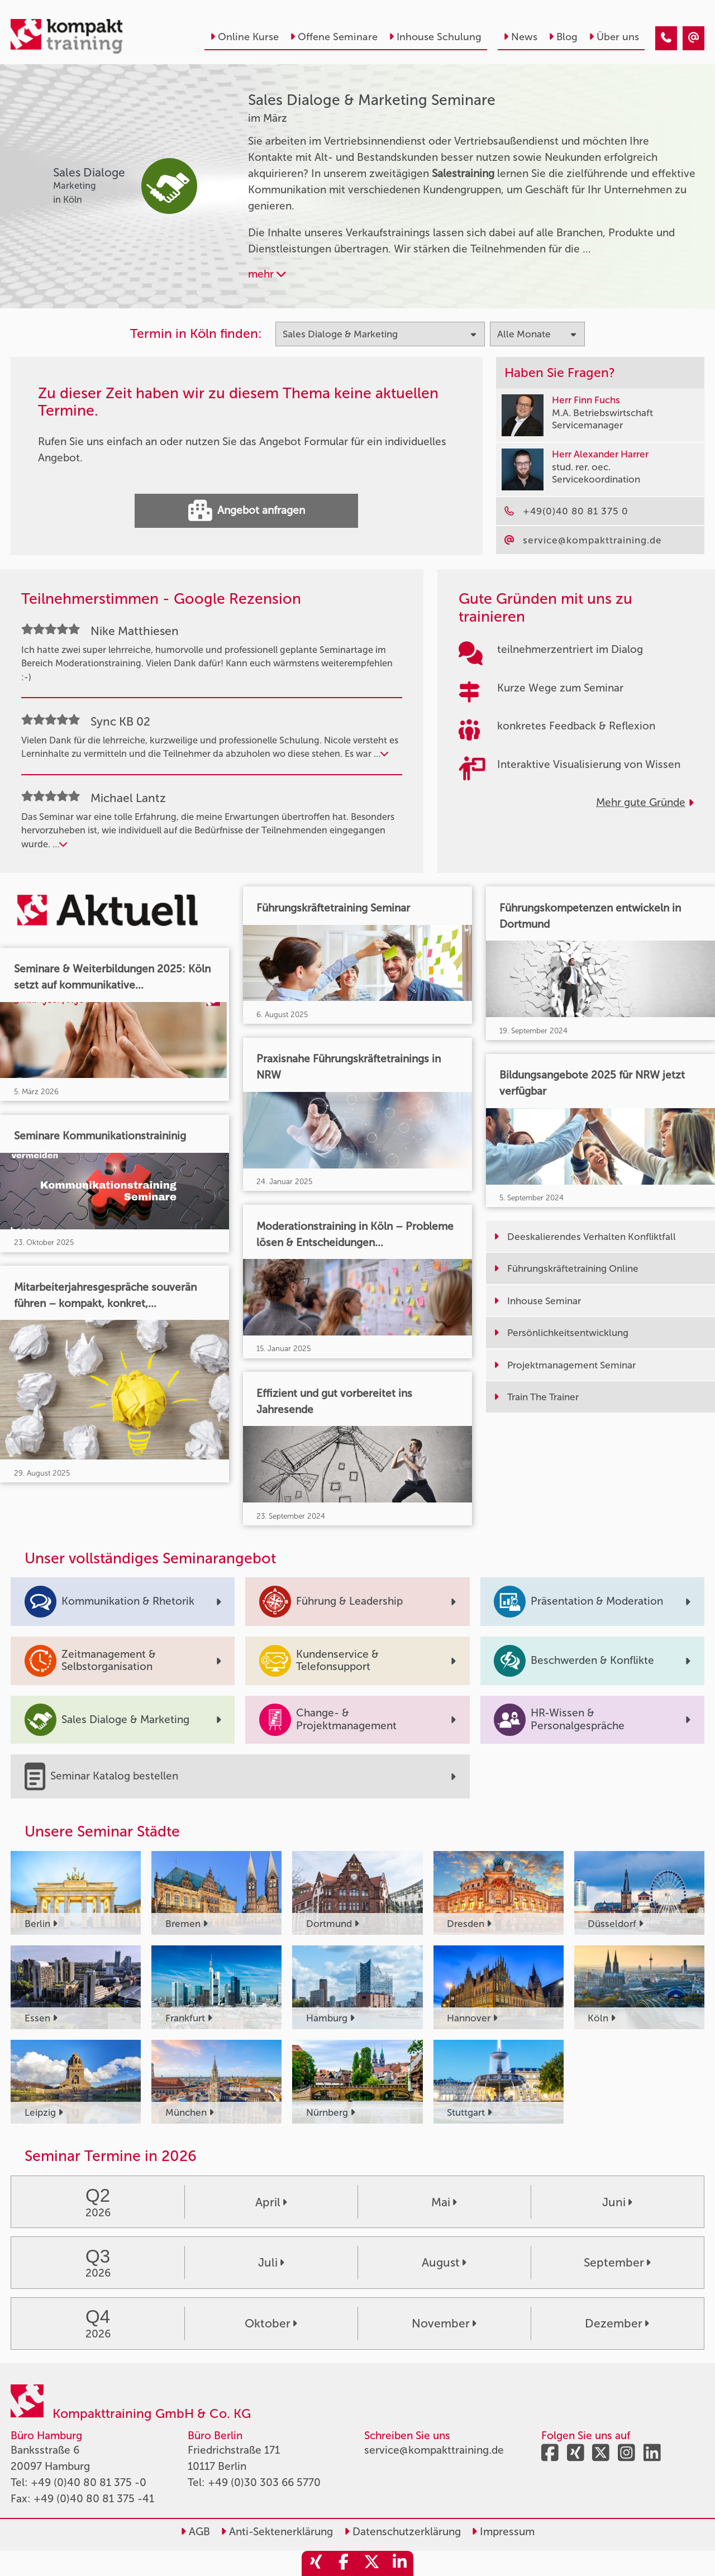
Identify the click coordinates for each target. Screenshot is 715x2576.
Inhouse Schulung (435, 37)
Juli (271, 2262)
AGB (195, 2531)
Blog (563, 37)
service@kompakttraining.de (434, 2450)
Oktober (271, 2323)
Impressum (503, 2531)
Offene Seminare (334, 37)
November (444, 2323)
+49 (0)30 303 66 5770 (264, 2482)
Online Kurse (244, 37)
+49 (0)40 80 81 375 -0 (88, 2482)
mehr (267, 274)
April (271, 2202)
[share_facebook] (344, 2563)
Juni (617, 2202)
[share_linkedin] (399, 2563)
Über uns (614, 37)
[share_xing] (316, 2563)
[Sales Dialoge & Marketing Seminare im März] (666, 38)
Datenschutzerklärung (402, 2531)
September (617, 2262)
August (444, 2262)
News (520, 37)
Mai (444, 2202)
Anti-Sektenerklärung (277, 2531)
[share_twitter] (371, 2563)
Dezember (617, 2323)
